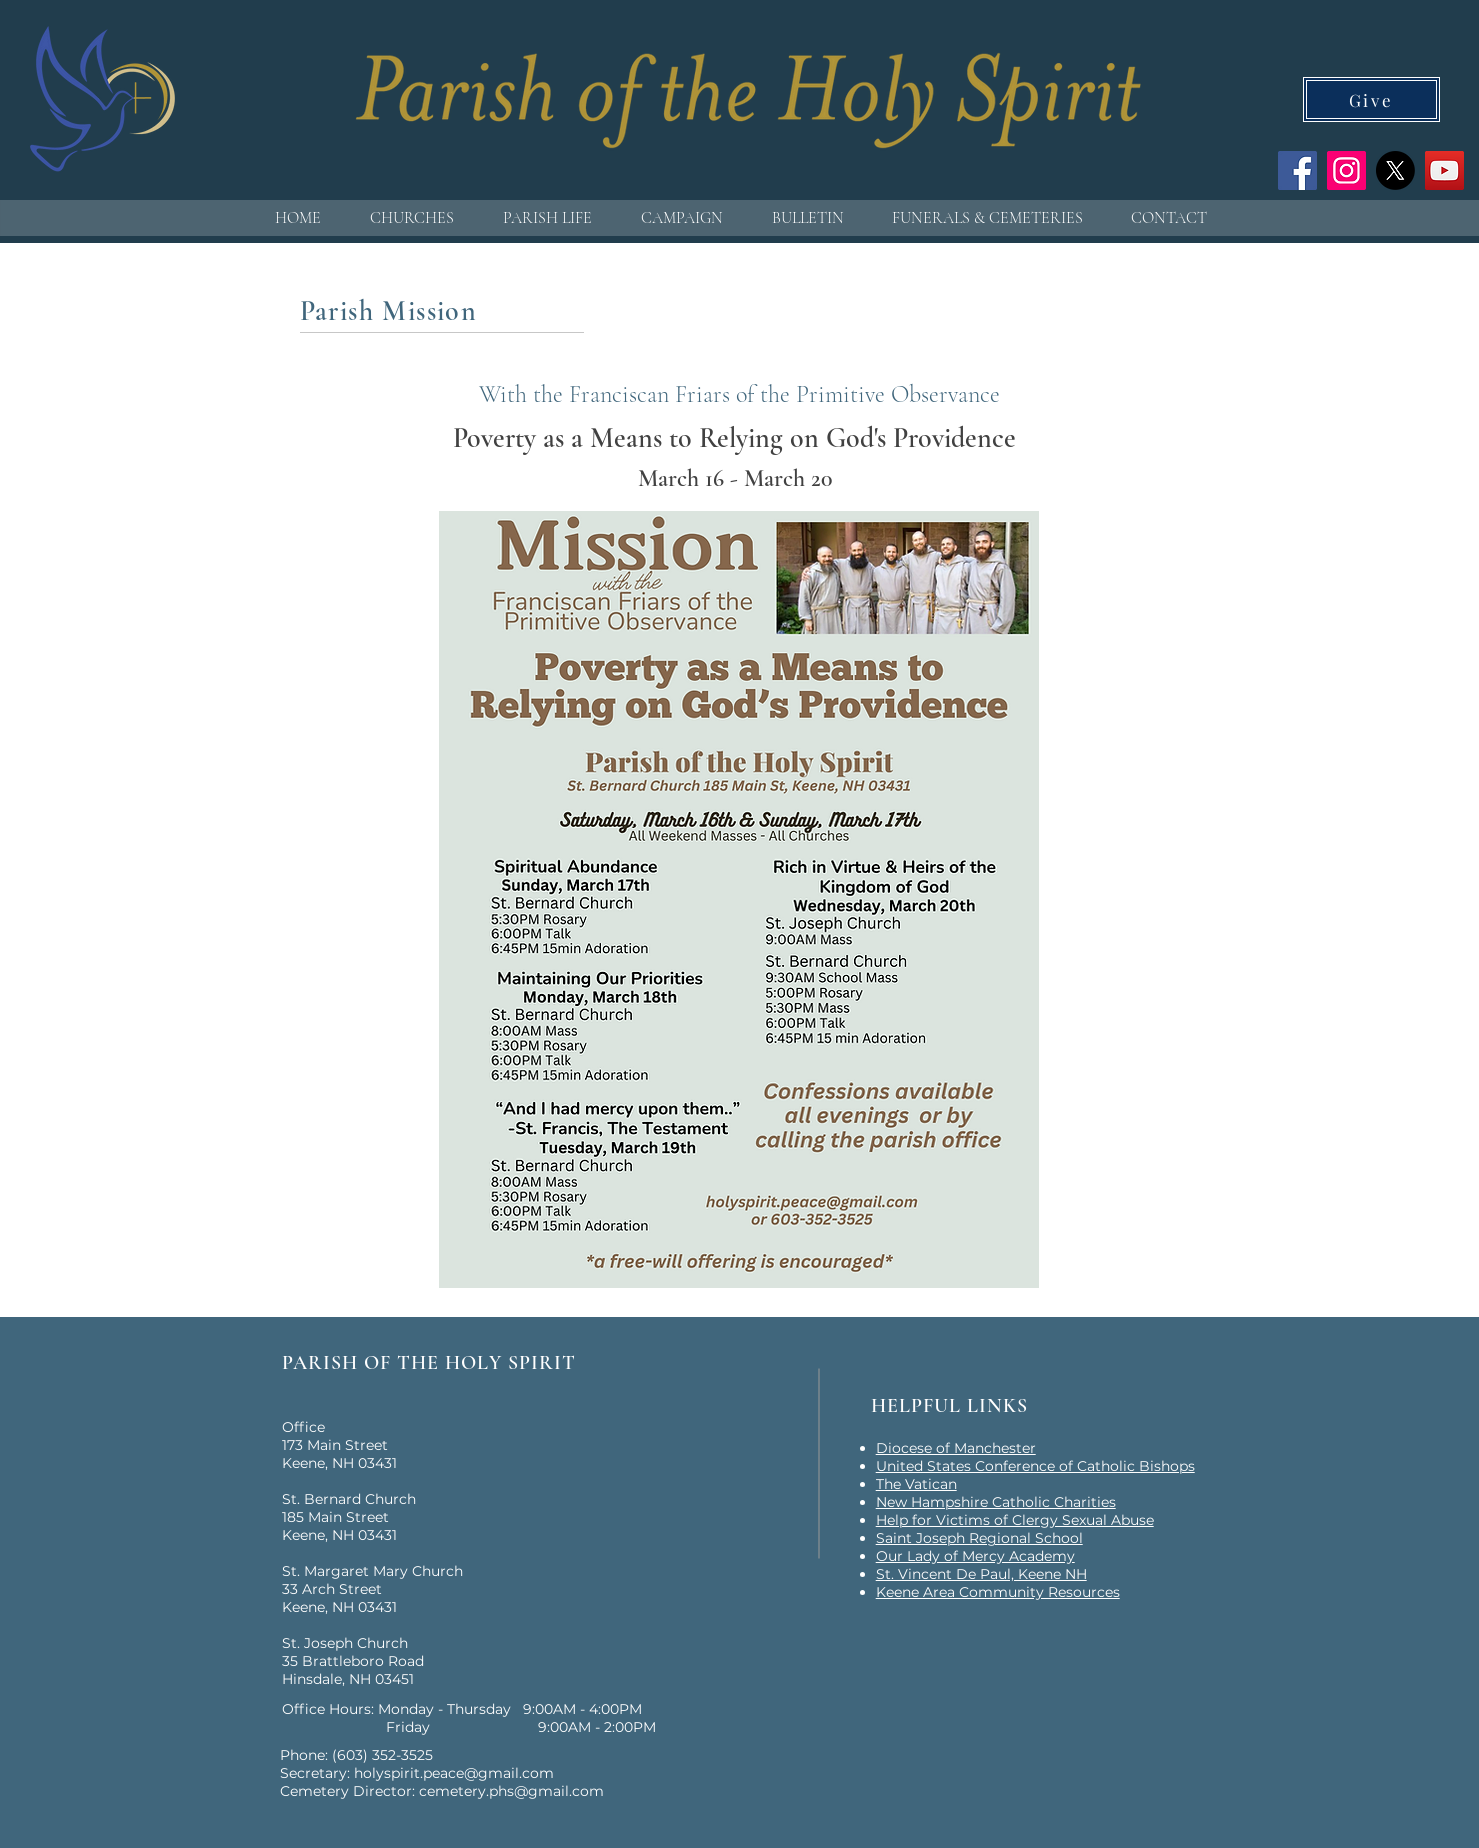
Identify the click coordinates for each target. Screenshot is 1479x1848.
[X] (1395, 170)
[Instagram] (1346, 170)
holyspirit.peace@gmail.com (454, 1773)
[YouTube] (1444, 170)
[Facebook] (1297, 170)
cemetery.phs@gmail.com (511, 1791)
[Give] (1371, 99)
